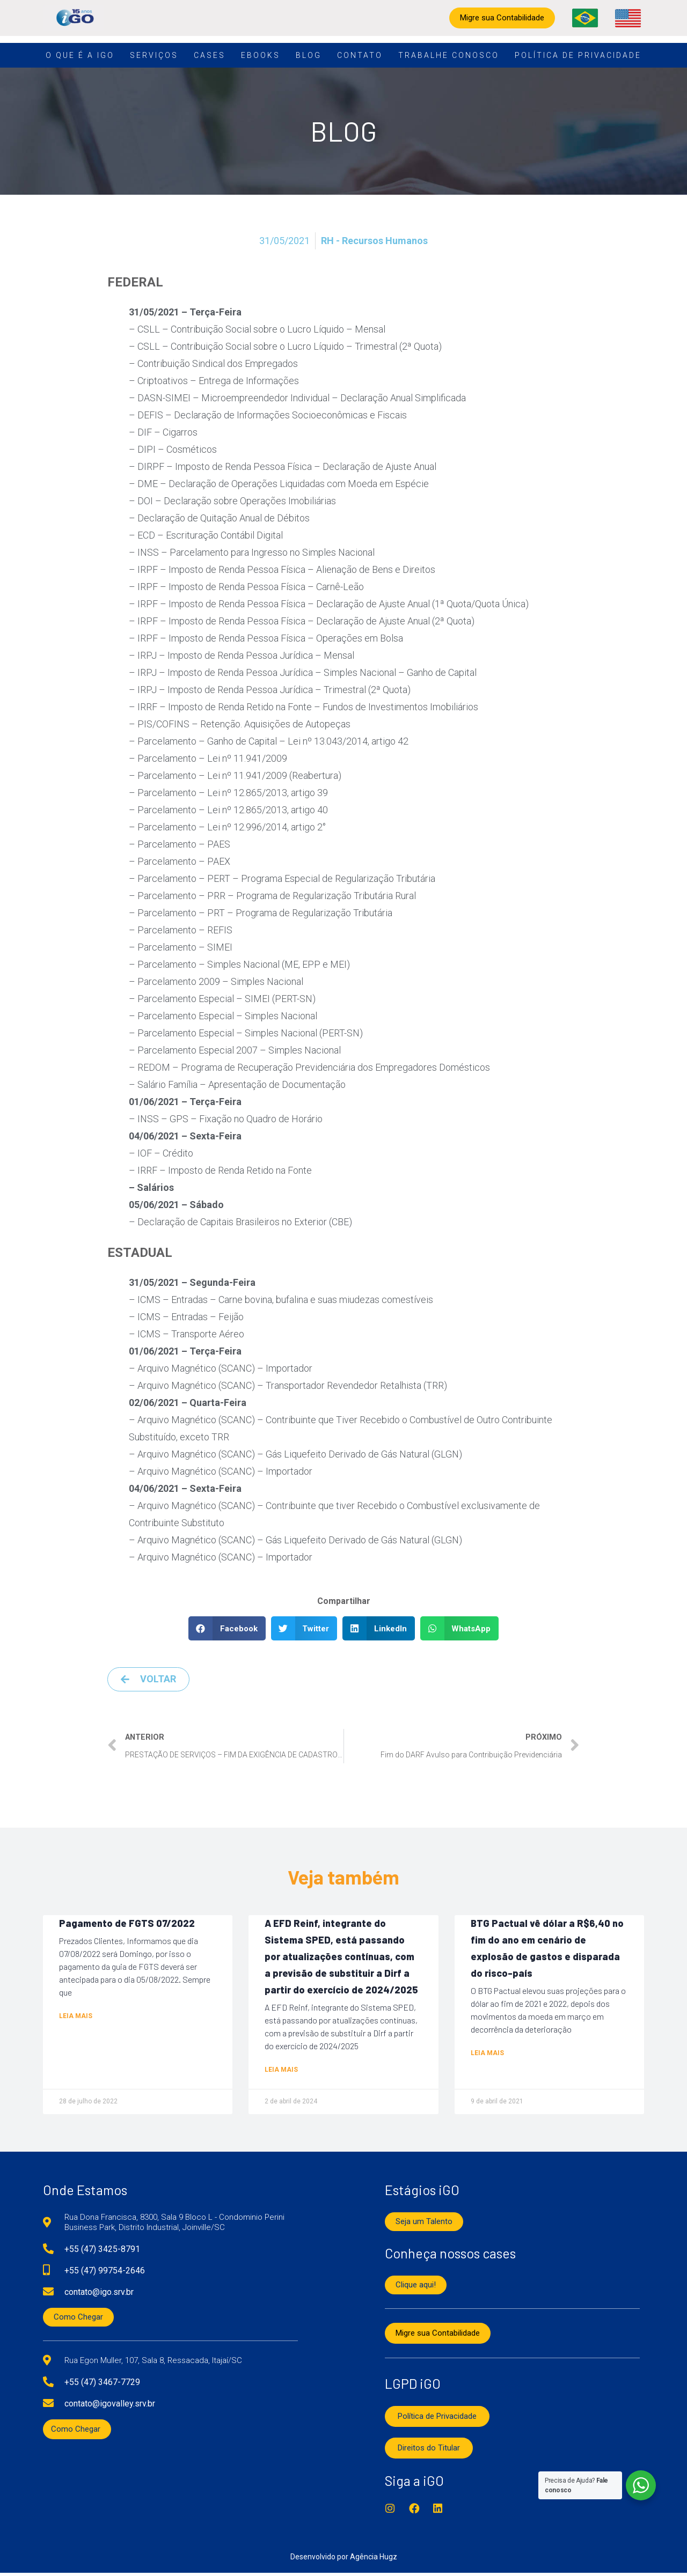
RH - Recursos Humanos (374, 240)
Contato (360, 55)
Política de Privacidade (578, 55)
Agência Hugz (373, 2560)
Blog (308, 55)
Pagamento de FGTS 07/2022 (127, 1924)
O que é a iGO (80, 55)
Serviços (154, 55)
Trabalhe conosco (448, 55)
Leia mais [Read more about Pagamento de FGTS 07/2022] (75, 2017)
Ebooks (260, 55)
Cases (209, 55)
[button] (227, 1628)
